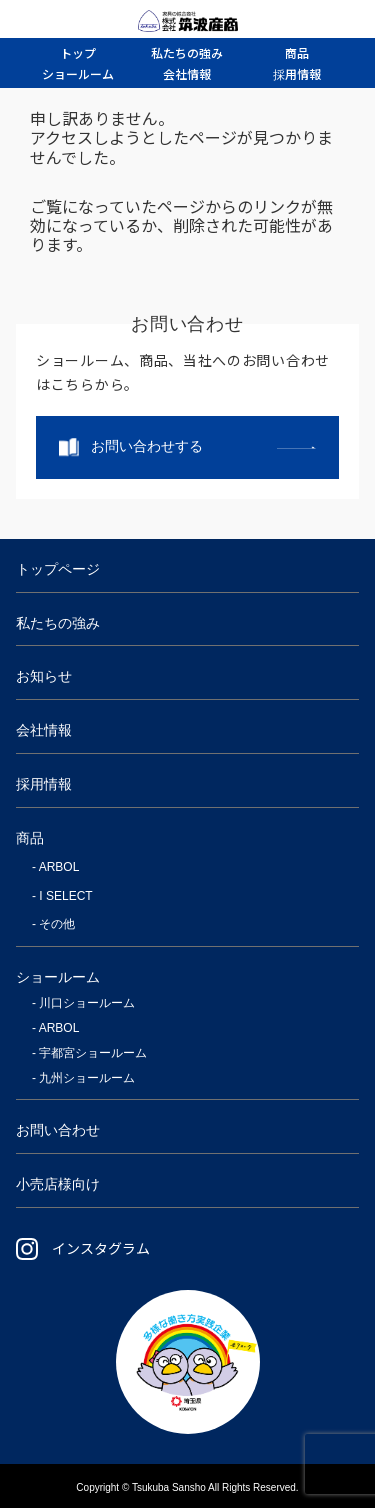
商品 (30, 838)
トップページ (58, 569)
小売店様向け (58, 1184)
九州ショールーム (87, 1078)
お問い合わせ (58, 1130)
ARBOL (59, 867)
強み (187, 52)
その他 (57, 924)
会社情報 (44, 730)
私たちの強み (58, 623)
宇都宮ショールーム (93, 1053)
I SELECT (65, 896)
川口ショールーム (87, 1003)
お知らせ (44, 676)
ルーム (78, 73)
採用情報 (44, 784)
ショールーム (58, 977)
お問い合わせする (147, 446)
